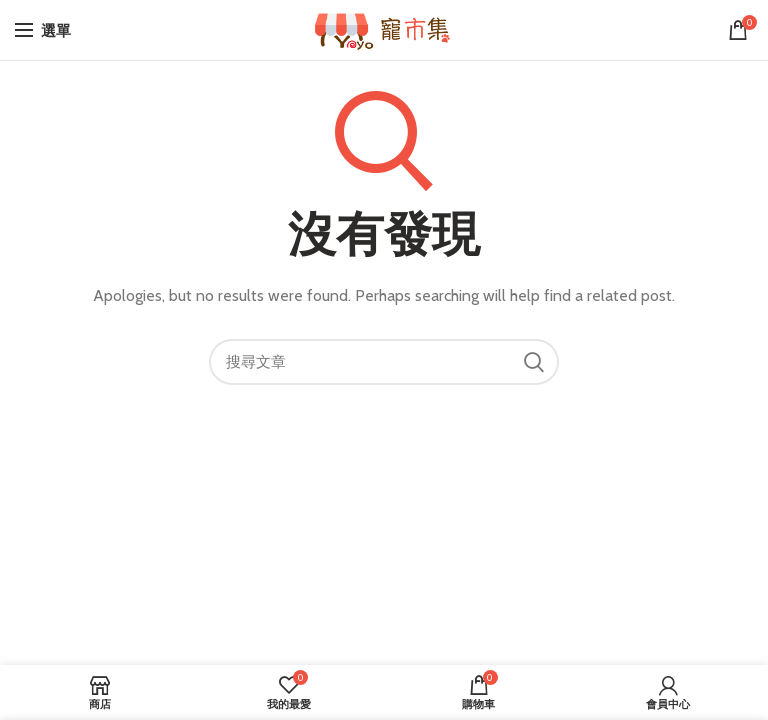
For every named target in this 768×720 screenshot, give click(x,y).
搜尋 (534, 362)
